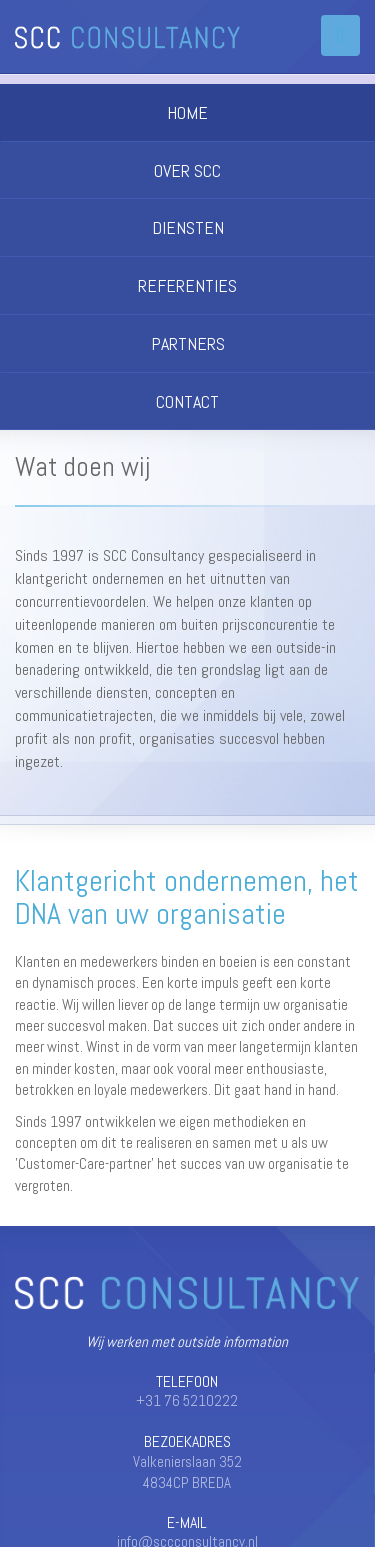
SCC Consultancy (127, 37)
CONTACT (187, 401)
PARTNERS (188, 343)
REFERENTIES (187, 285)
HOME (187, 112)
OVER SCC (187, 170)
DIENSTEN (188, 227)
